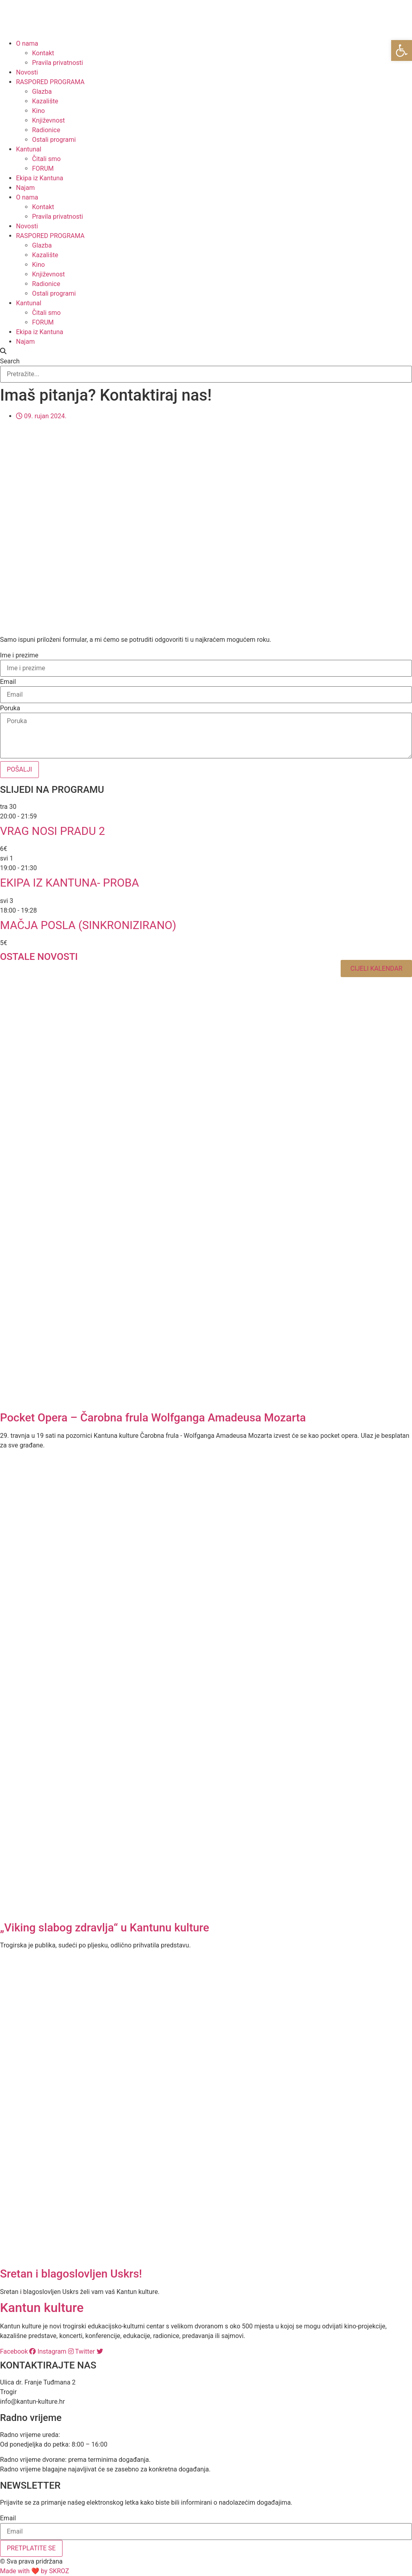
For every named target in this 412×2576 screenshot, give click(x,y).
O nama (27, 43)
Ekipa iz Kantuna (39, 178)
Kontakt (43, 53)
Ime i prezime (19, 655)
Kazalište (45, 101)
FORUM (43, 168)
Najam (25, 187)
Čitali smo (46, 159)
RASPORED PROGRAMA (50, 82)
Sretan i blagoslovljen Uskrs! (71, 2273)
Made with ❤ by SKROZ (34, 2571)
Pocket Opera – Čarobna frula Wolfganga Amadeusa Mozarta (153, 1417)
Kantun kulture (42, 2307)
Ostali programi (54, 139)
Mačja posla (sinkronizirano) (88, 925)
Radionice (46, 130)
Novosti (27, 72)
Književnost (48, 120)
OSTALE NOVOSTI (39, 956)
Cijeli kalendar (376, 968)
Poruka (10, 708)
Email (8, 682)
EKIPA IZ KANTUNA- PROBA (69, 882)
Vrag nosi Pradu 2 (52, 831)
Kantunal (28, 149)
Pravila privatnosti (57, 63)
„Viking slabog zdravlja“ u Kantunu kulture (104, 1927)
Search (10, 361)
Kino (38, 111)
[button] (206, 351)
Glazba (42, 91)
